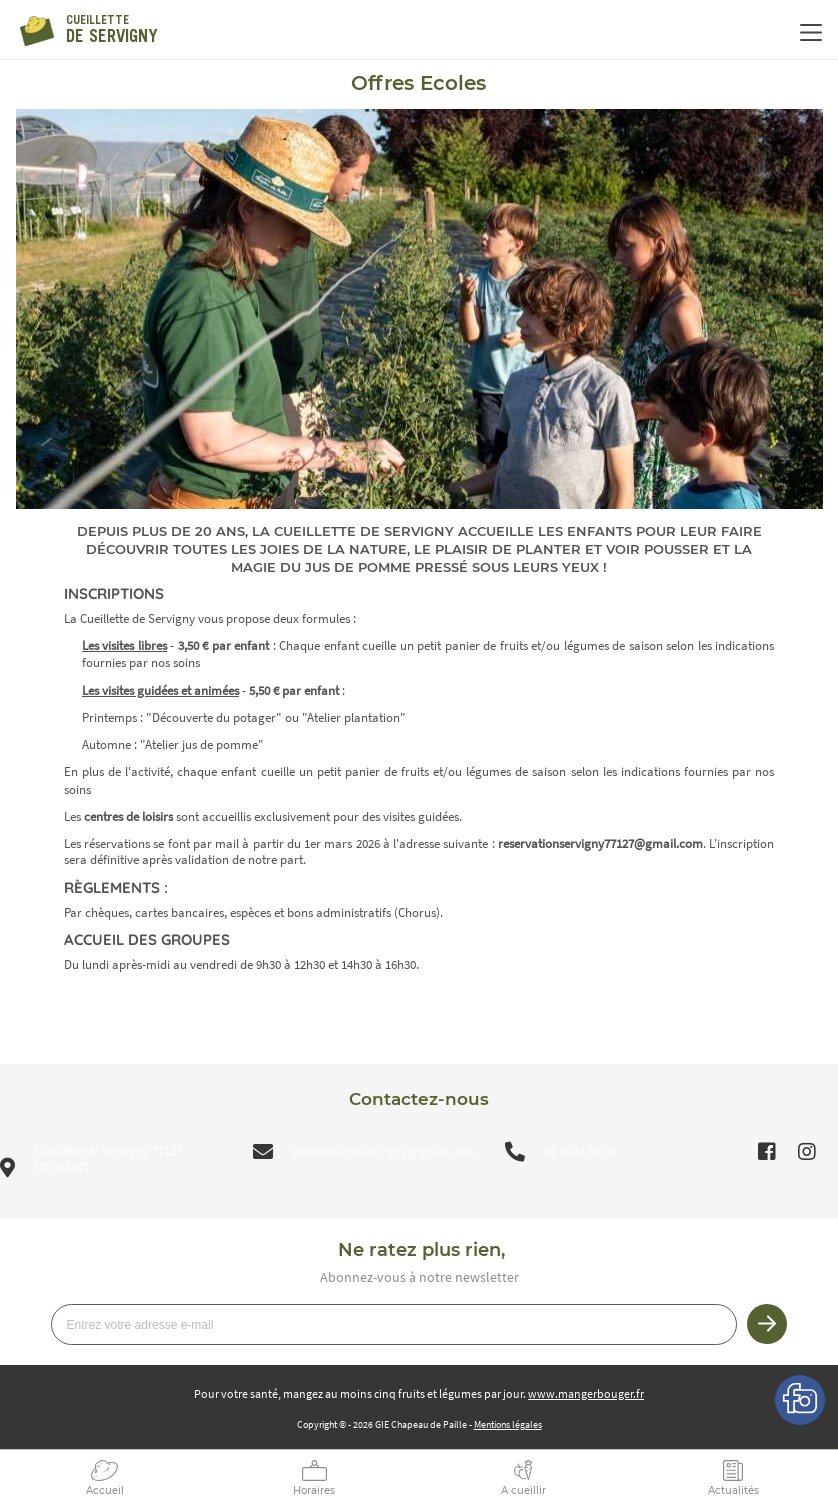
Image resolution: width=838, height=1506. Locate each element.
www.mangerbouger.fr (586, 1393)
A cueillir (523, 1490)
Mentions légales (508, 1424)
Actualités (733, 1490)
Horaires (314, 1490)
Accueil (105, 1490)
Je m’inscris (767, 1324)
